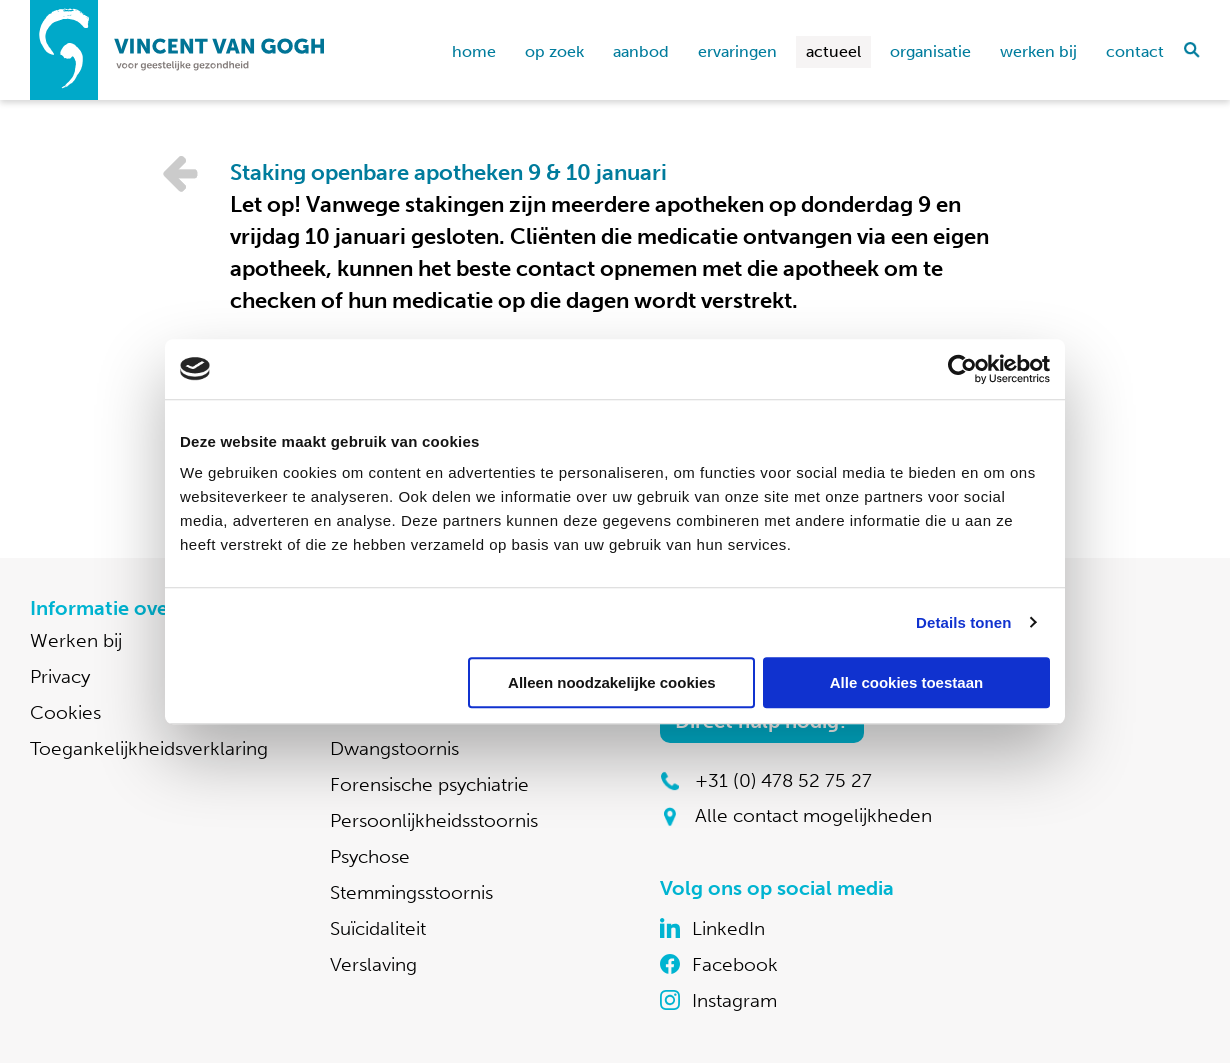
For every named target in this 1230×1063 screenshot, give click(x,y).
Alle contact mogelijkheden (813, 815)
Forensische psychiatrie (429, 784)
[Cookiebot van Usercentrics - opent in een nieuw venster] (962, 369)
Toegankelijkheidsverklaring (149, 748)
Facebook (735, 964)
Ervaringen (737, 51)
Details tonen (963, 622)
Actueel (833, 51)
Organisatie (930, 51)
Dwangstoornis (394, 748)
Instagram (734, 1000)
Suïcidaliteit (378, 928)
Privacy (60, 676)
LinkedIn (728, 928)
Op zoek (554, 51)
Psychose (370, 856)
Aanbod (641, 51)
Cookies (65, 712)
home (474, 51)
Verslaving (373, 964)
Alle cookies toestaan (906, 682)
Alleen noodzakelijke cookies (612, 682)
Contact (1135, 51)
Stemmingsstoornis (411, 892)
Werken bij (1038, 51)
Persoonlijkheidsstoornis (434, 820)
